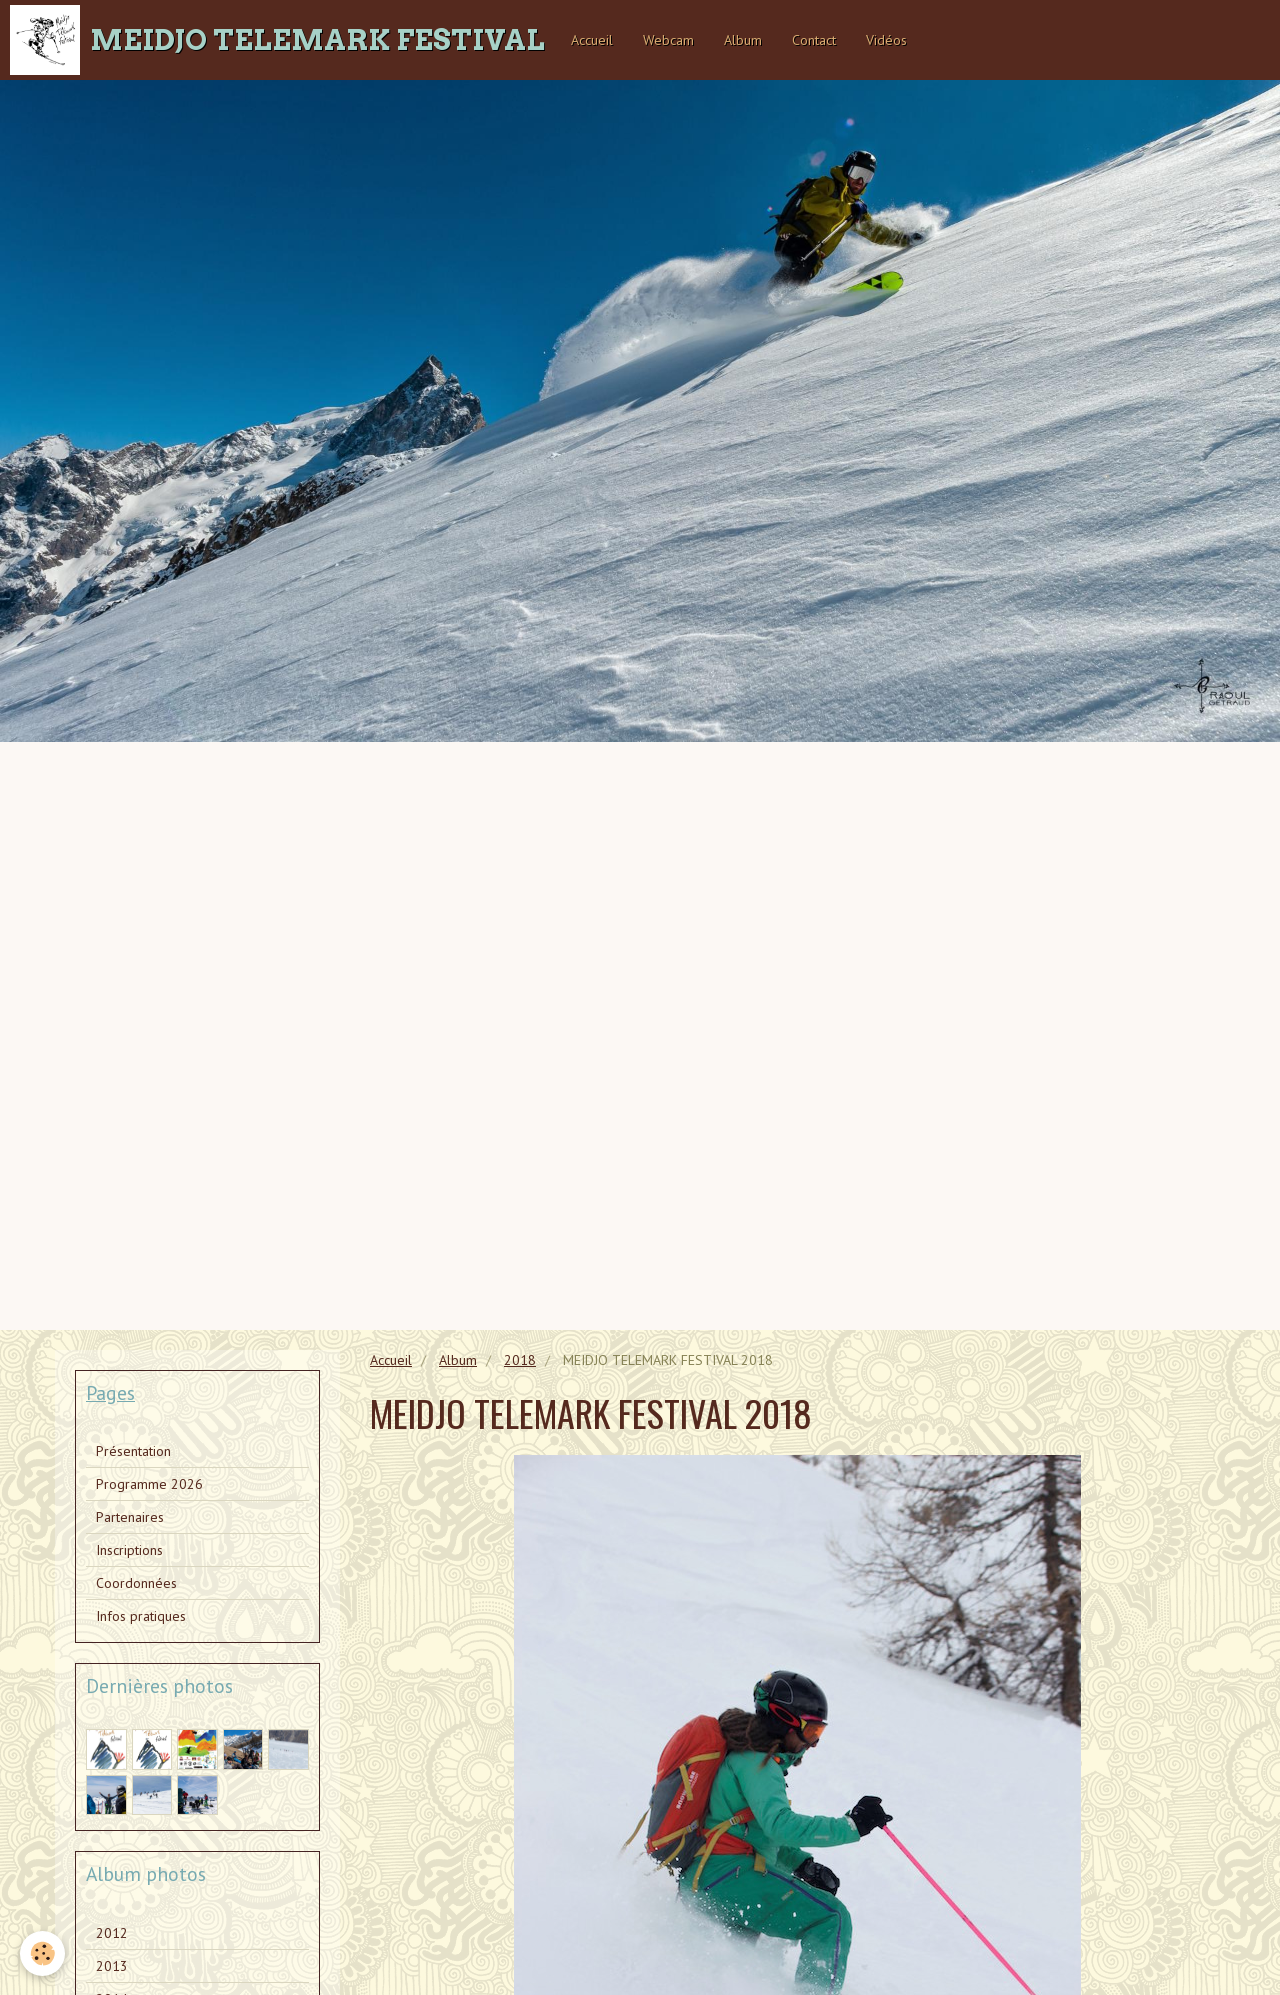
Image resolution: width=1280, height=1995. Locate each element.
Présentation (133, 1451)
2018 (520, 1360)
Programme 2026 (149, 1484)
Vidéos (886, 40)
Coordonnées (136, 1583)
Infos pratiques (141, 1616)
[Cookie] (42, 1953)
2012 (112, 1933)
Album (743, 40)
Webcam (668, 40)
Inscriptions (129, 1550)
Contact (814, 40)
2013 (112, 1966)
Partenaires (130, 1517)
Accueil (592, 40)
